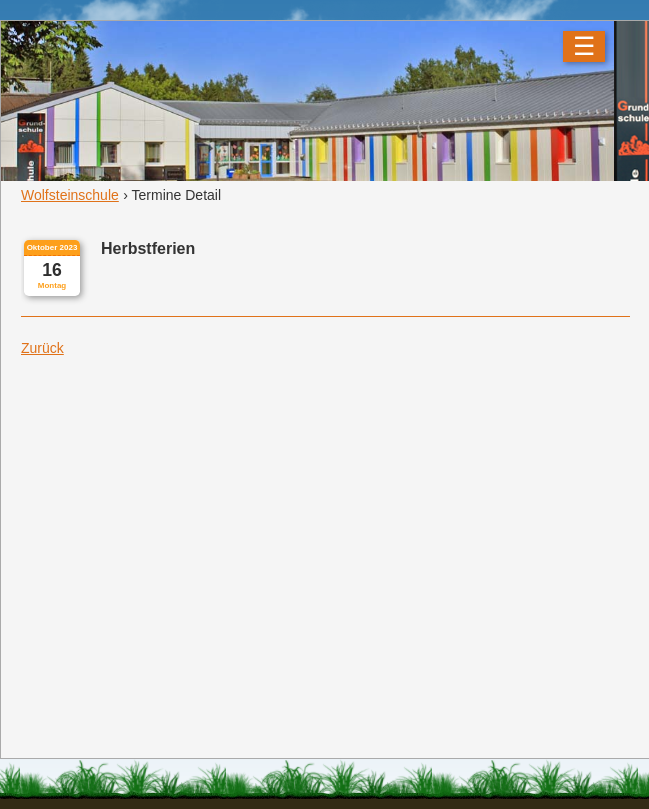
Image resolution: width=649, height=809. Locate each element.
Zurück (42, 348)
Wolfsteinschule (70, 195)
